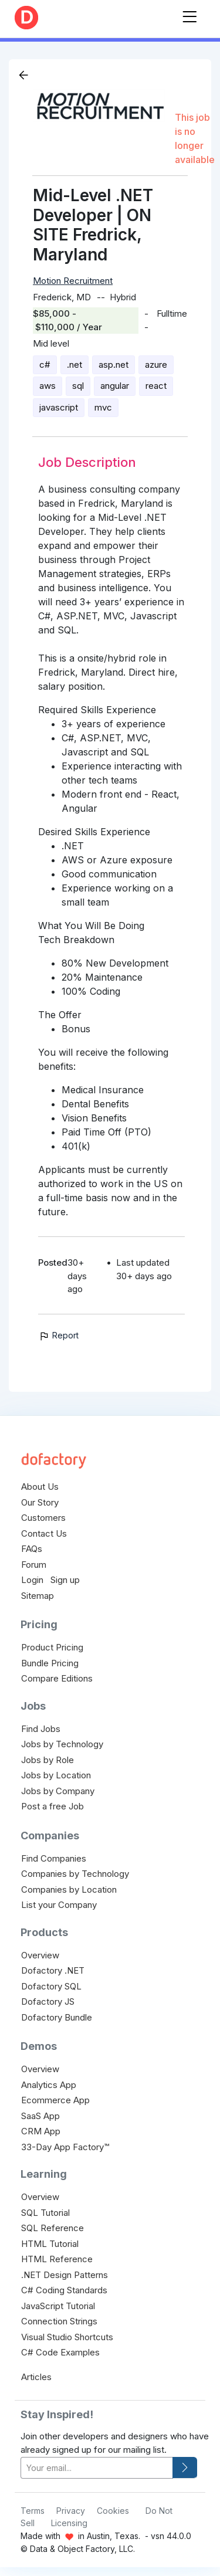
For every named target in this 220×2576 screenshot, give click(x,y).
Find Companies (53, 1858)
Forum (33, 1564)
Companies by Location (69, 1889)
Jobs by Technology (62, 1744)
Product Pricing (52, 1647)
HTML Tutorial (50, 2243)
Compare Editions (57, 1678)
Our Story (40, 1502)
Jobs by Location (56, 1775)
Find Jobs (40, 1728)
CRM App (40, 2131)
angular (114, 385)
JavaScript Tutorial (58, 2305)
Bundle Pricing (50, 1663)
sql (78, 385)
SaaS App (40, 2115)
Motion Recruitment (73, 280)
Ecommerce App (55, 2100)
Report (58, 1335)
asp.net (113, 364)
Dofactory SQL (51, 1986)
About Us (40, 1486)
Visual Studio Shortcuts (67, 2337)
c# (44, 364)
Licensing (69, 2523)
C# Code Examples (60, 2352)
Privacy (70, 2511)
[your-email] (97, 2468)
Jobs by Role (47, 1759)
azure (156, 364)
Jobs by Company (57, 1791)
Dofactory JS (48, 2001)
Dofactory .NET (52, 1970)
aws (47, 385)
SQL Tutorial (45, 2212)
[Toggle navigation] (189, 14)
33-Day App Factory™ (65, 2147)
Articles (36, 2376)
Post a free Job (52, 1806)
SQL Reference (52, 2227)
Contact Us (44, 1533)
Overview (40, 1955)
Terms (33, 2511)
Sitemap (37, 1595)
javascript (58, 407)
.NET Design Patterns (64, 2274)
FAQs (31, 1548)
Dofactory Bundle (56, 2017)
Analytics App (48, 2084)
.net (74, 364)
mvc (103, 407)
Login (32, 1579)
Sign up (65, 1579)
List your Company (59, 1904)
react (156, 385)
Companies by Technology (75, 1873)
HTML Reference (57, 2259)
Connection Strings (59, 2321)
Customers (43, 1517)
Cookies (113, 2511)
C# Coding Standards (64, 2290)
